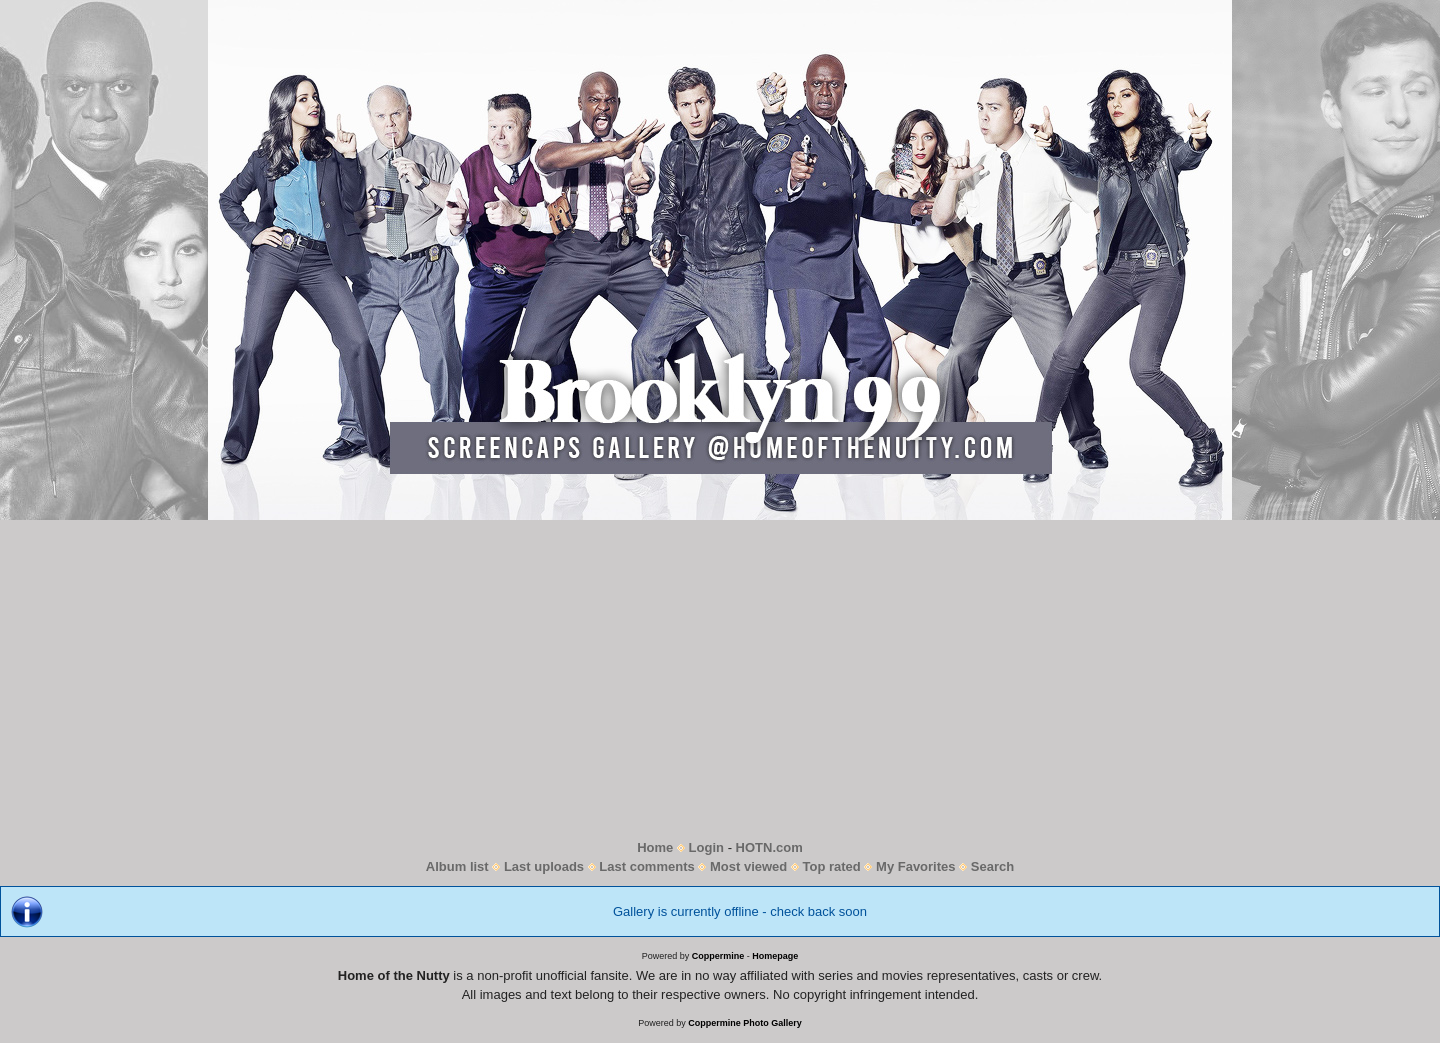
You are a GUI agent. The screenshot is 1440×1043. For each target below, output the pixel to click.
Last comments (646, 866)
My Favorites (915, 866)
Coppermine (718, 956)
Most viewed (748, 866)
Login (706, 847)
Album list (457, 866)
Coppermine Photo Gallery (745, 1023)
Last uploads (544, 866)
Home (655, 847)
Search (992, 866)
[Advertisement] (720, 679)
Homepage (775, 956)
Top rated (832, 866)
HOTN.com (769, 847)
